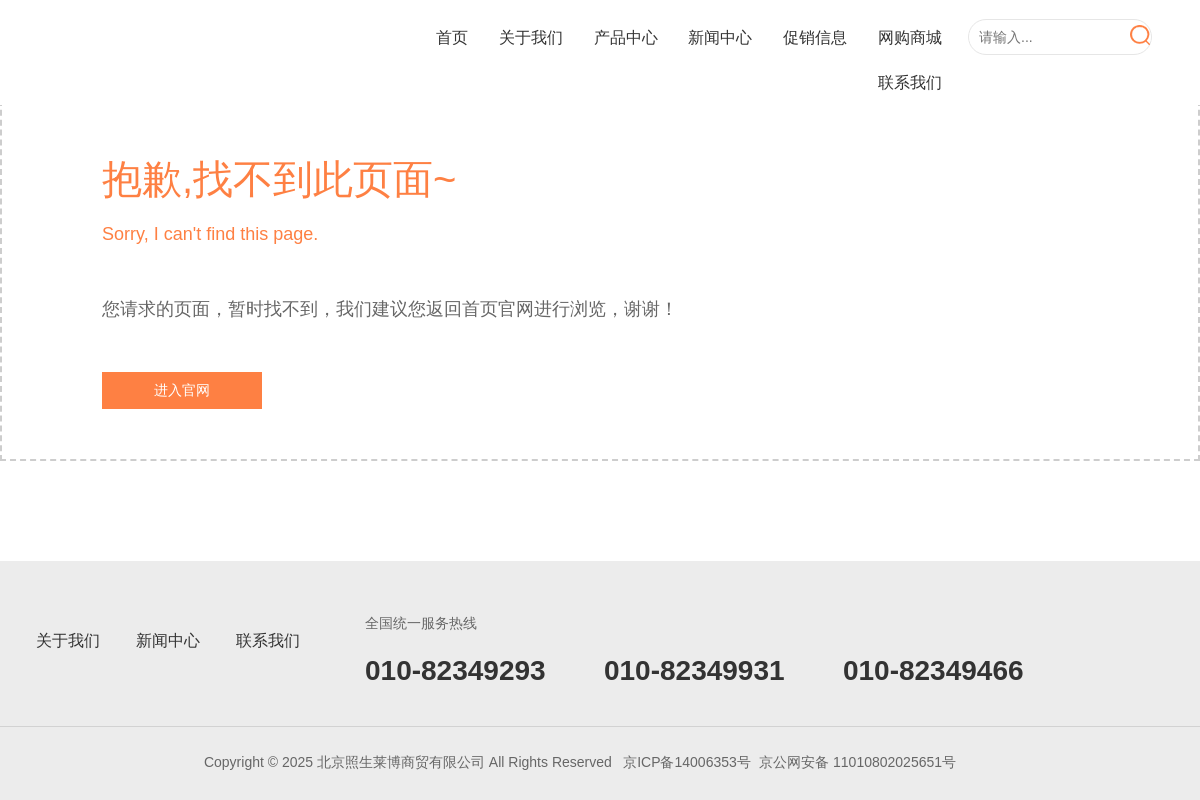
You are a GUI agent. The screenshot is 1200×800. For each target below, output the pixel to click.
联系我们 (910, 82)
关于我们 (531, 37)
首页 (452, 37)
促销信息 (815, 37)
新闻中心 (720, 37)
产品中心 (626, 37)
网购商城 (910, 37)
